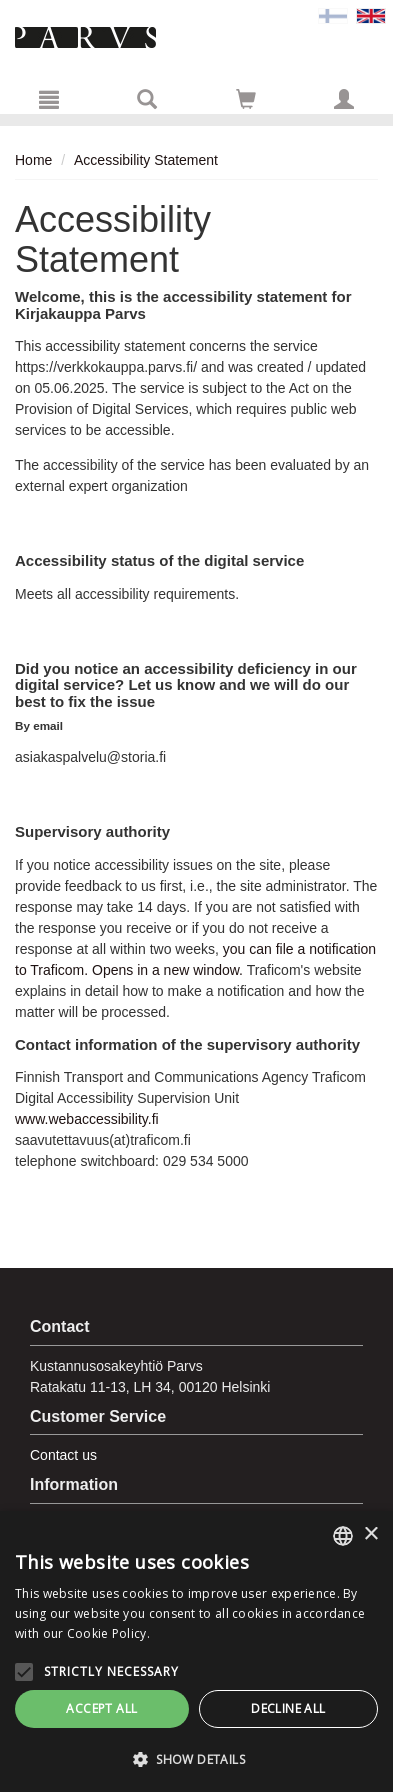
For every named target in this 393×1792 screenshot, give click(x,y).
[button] (196, 1759)
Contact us (63, 1455)
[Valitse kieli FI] (333, 15)
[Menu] (49, 99)
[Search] (147, 99)
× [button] (370, 1534)
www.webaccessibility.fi (87, 1119)
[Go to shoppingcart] (246, 99)
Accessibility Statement (146, 160)
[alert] (196, 1651)
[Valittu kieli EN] (371, 15)
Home (33, 160)
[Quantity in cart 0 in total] (246, 103)
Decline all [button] (288, 1708)
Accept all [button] (101, 1708)
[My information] (344, 99)
